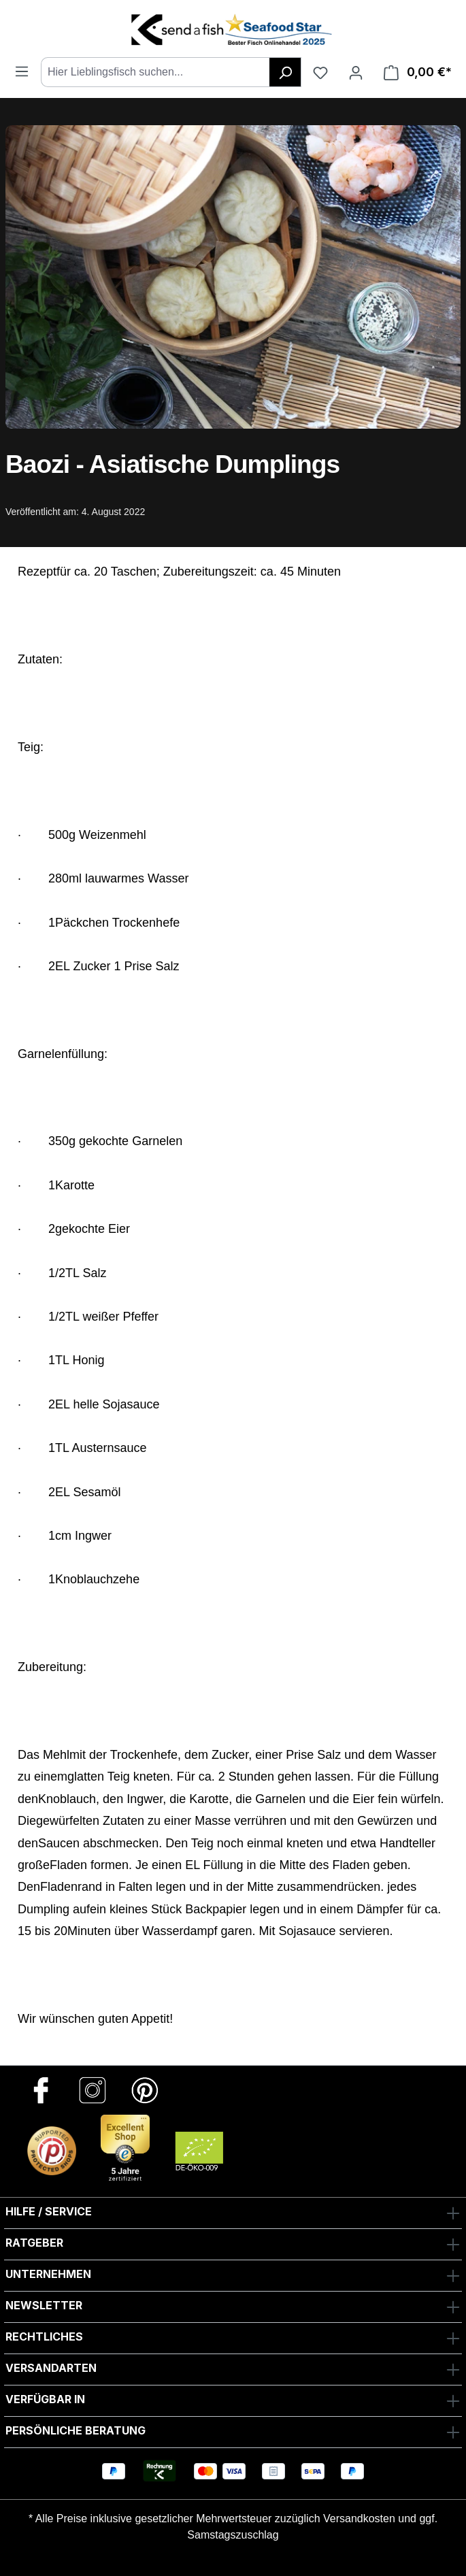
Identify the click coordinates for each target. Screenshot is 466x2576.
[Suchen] (285, 72)
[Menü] (21, 70)
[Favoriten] (320, 72)
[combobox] (155, 72)
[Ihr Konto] (355, 72)
